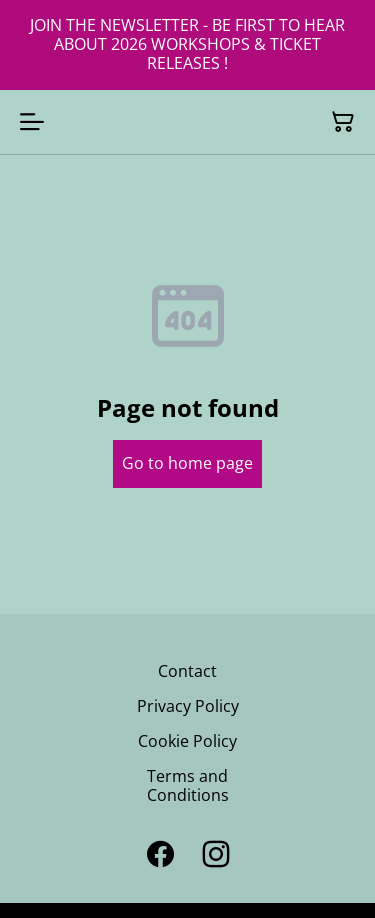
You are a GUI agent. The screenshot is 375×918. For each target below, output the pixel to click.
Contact (187, 671)
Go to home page (187, 463)
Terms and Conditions (188, 785)
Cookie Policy (187, 741)
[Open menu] (32, 122)
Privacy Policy (188, 706)
